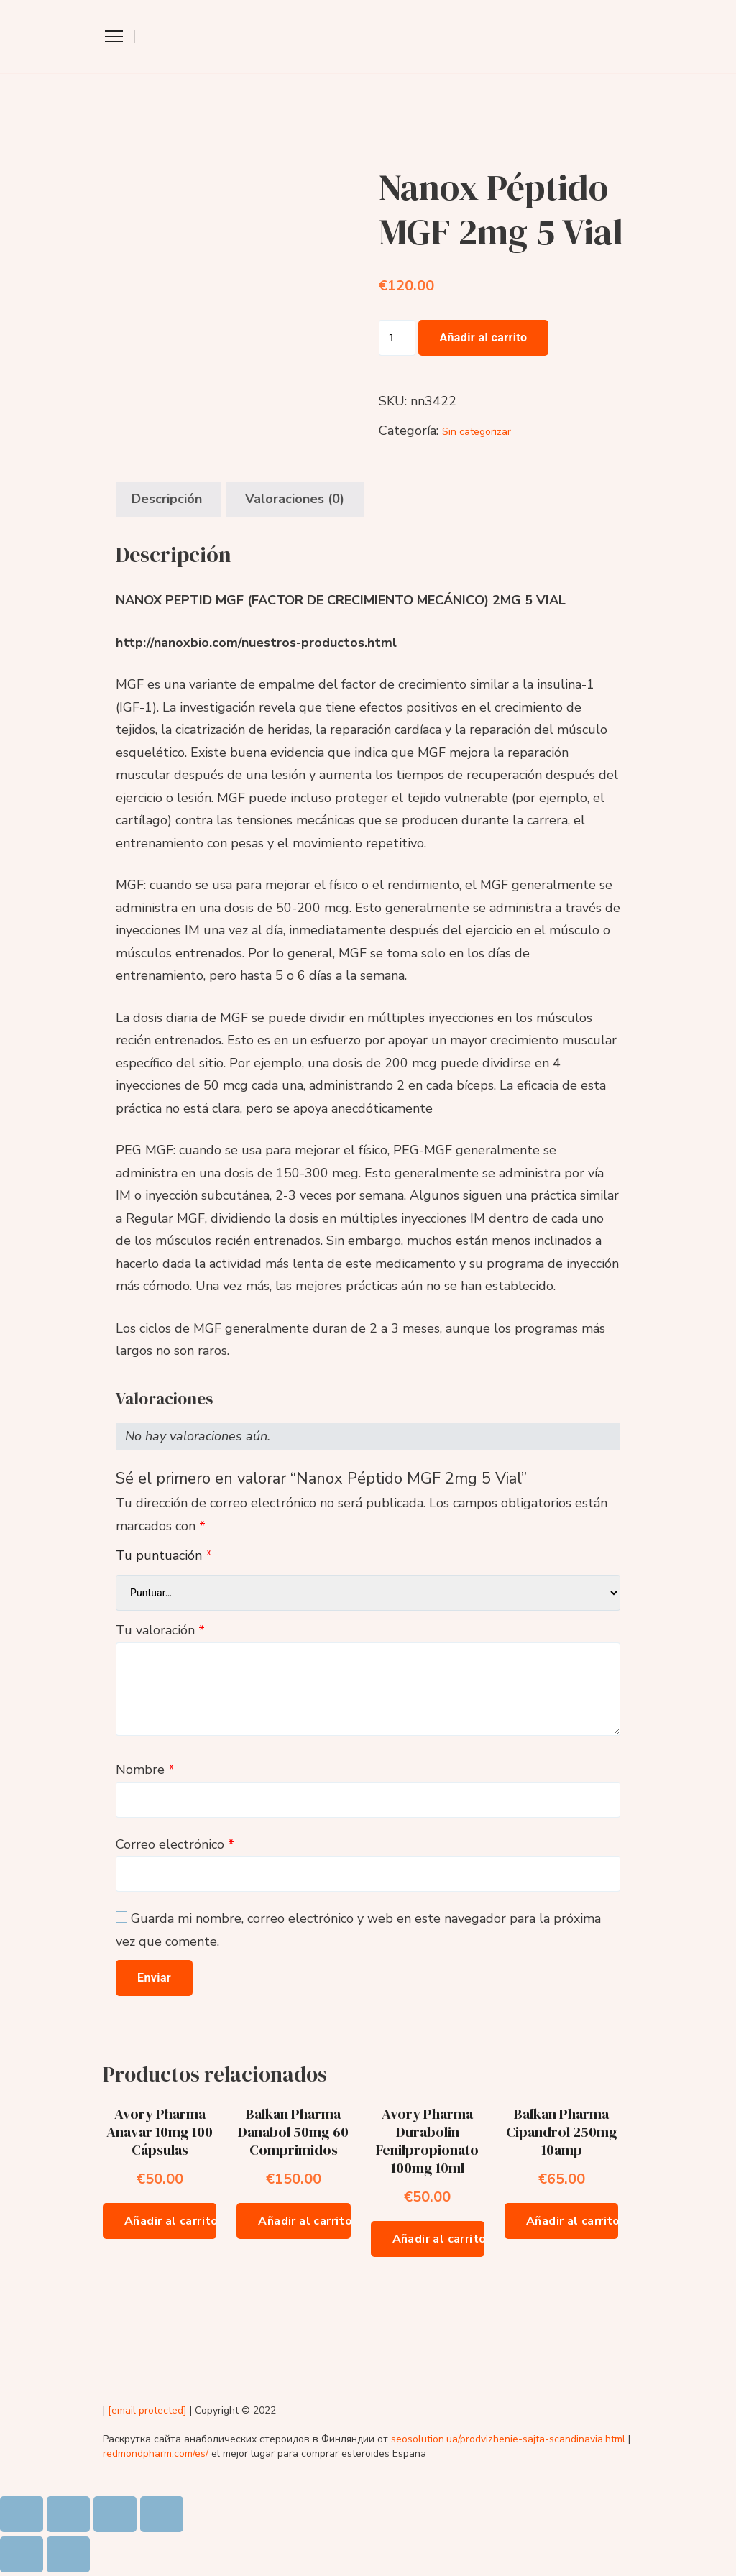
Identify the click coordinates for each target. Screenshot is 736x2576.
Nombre (145, 1769)
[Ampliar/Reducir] (161, 2514)
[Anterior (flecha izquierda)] (21, 2554)
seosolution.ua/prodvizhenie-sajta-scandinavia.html (508, 2439)
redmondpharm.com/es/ (155, 2453)
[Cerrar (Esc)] (21, 2514)
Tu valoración (160, 1630)
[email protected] (147, 2410)
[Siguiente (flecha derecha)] (68, 2554)
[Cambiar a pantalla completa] (115, 2514)
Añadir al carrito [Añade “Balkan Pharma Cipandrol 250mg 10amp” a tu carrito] (572, 2221)
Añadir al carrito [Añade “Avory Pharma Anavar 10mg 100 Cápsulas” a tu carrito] (170, 2221)
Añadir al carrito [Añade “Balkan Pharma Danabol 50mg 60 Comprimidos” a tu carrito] (304, 2221)
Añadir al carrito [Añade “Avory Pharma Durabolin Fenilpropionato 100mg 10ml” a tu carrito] (438, 2239)
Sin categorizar (476, 431)
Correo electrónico (175, 1844)
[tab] (166, 499)
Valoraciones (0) (294, 498)
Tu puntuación (164, 1555)
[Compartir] (68, 2514)
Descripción (167, 498)
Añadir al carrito (484, 337)
